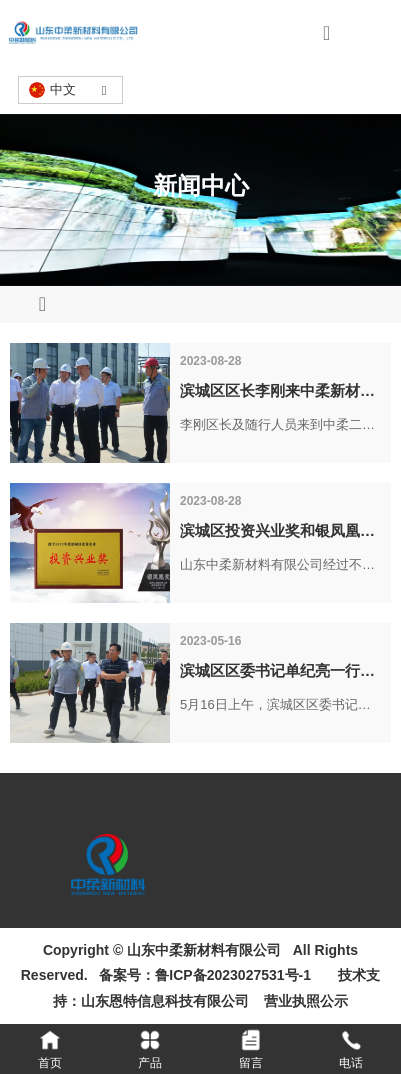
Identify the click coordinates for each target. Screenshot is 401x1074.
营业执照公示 (303, 1001)
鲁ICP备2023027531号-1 (233, 975)
